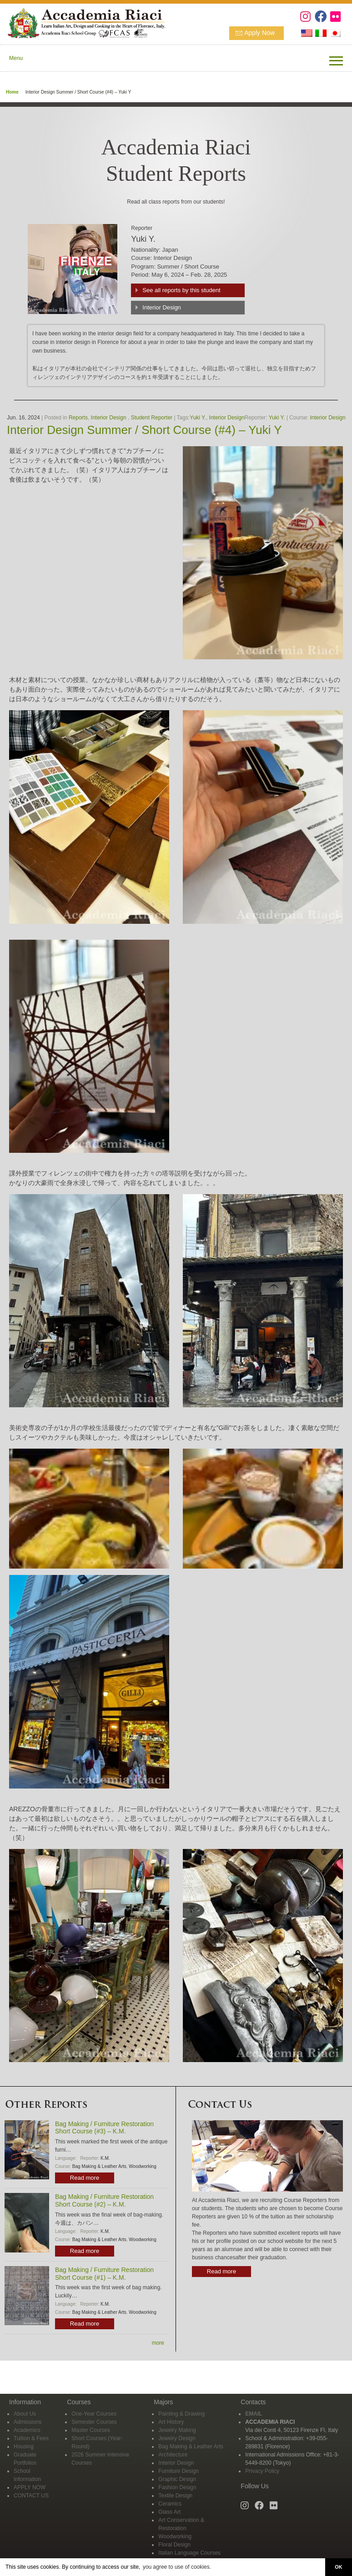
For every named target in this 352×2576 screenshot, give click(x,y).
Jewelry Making (177, 2430)
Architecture (172, 2454)
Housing (24, 2446)
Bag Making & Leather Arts (99, 2166)
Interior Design (161, 307)
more (158, 2343)
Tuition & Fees (31, 2438)
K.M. (105, 2158)
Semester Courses (93, 2422)
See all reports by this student (181, 290)
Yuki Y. (198, 417)
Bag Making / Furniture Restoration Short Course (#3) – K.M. (104, 2127)
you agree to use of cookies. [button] (177, 2567)
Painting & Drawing (181, 2414)
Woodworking (142, 2166)
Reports (78, 417)
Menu (16, 58)
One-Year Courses (93, 2414)
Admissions (27, 2422)
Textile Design (175, 2495)
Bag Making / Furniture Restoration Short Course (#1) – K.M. (104, 2273)
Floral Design (174, 2544)
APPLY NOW (29, 2487)
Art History (171, 2422)
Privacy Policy (262, 2471)
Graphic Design (177, 2479)
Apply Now (259, 32)
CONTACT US (31, 2495)
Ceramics (169, 2504)
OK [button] (338, 2567)
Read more (84, 2177)
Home (12, 92)
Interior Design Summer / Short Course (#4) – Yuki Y (144, 430)
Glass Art (169, 2512)
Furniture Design (178, 2471)
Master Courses (90, 2430)
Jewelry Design (176, 2438)
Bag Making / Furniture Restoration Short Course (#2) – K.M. (104, 2200)
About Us (25, 2414)
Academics (27, 2430)
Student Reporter (151, 417)
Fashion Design (177, 2487)
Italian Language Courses (189, 2553)
